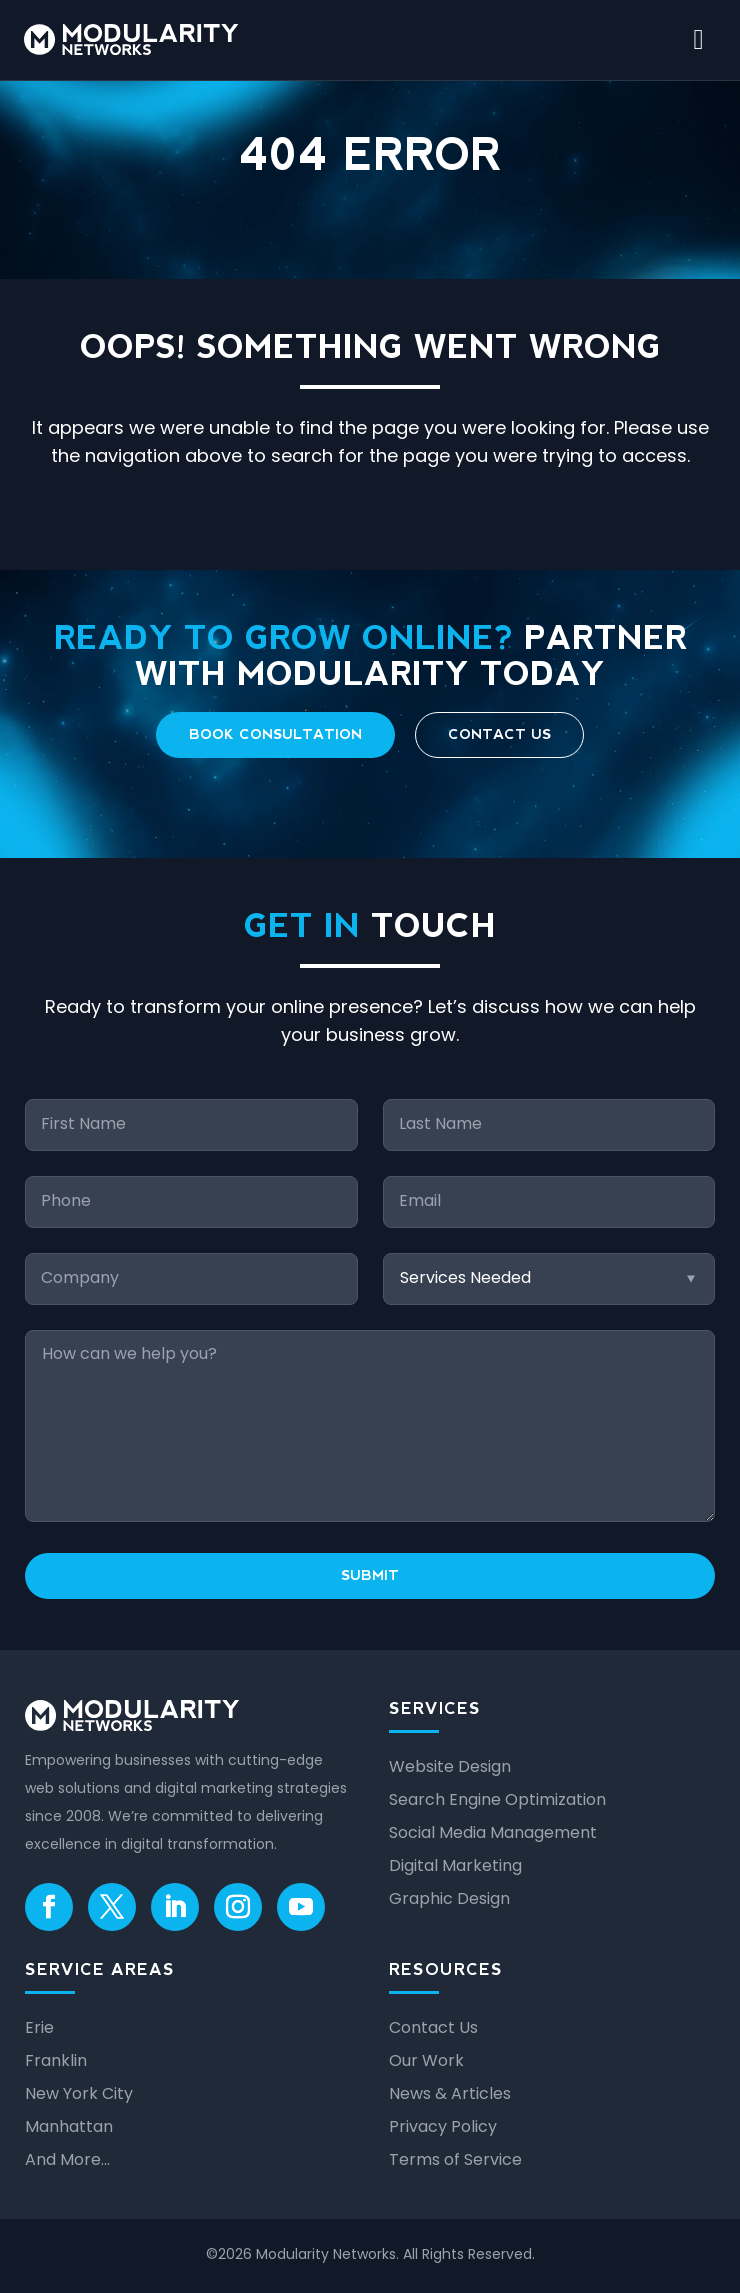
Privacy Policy (443, 2126)
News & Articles (450, 2093)
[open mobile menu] (698, 40)
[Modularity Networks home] (131, 39)
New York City (79, 2093)
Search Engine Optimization (497, 1799)
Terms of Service (455, 2159)
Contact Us (499, 734)
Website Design (450, 1766)
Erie (39, 2027)
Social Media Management (493, 1832)
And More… (67, 2159)
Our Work (426, 2060)
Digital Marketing (455, 1865)
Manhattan (69, 2126)
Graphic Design (449, 1898)
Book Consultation (275, 734)
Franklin (56, 2060)
